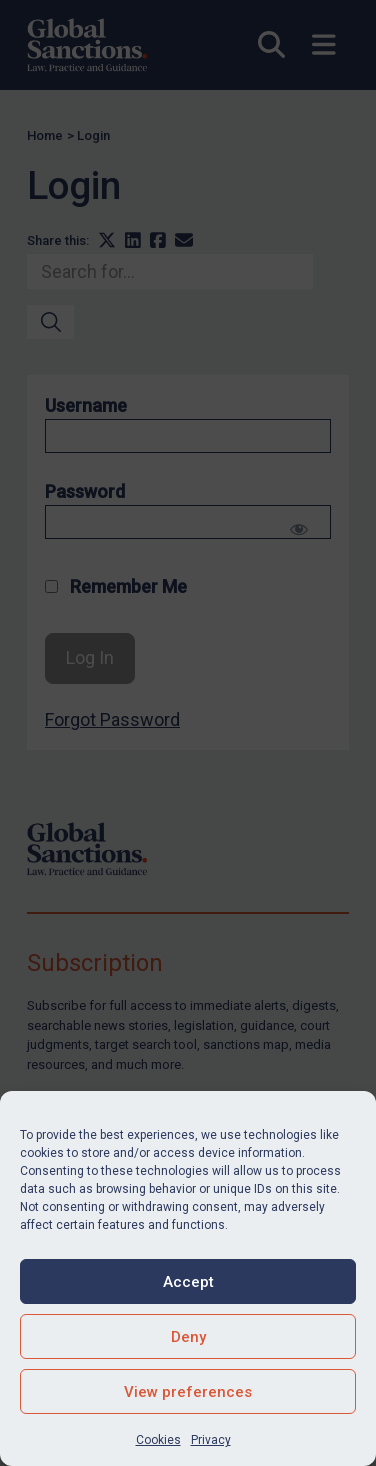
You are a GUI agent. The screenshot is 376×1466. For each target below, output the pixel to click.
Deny (188, 1337)
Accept (188, 1282)
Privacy (211, 1440)
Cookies (158, 1440)
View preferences (188, 1392)
